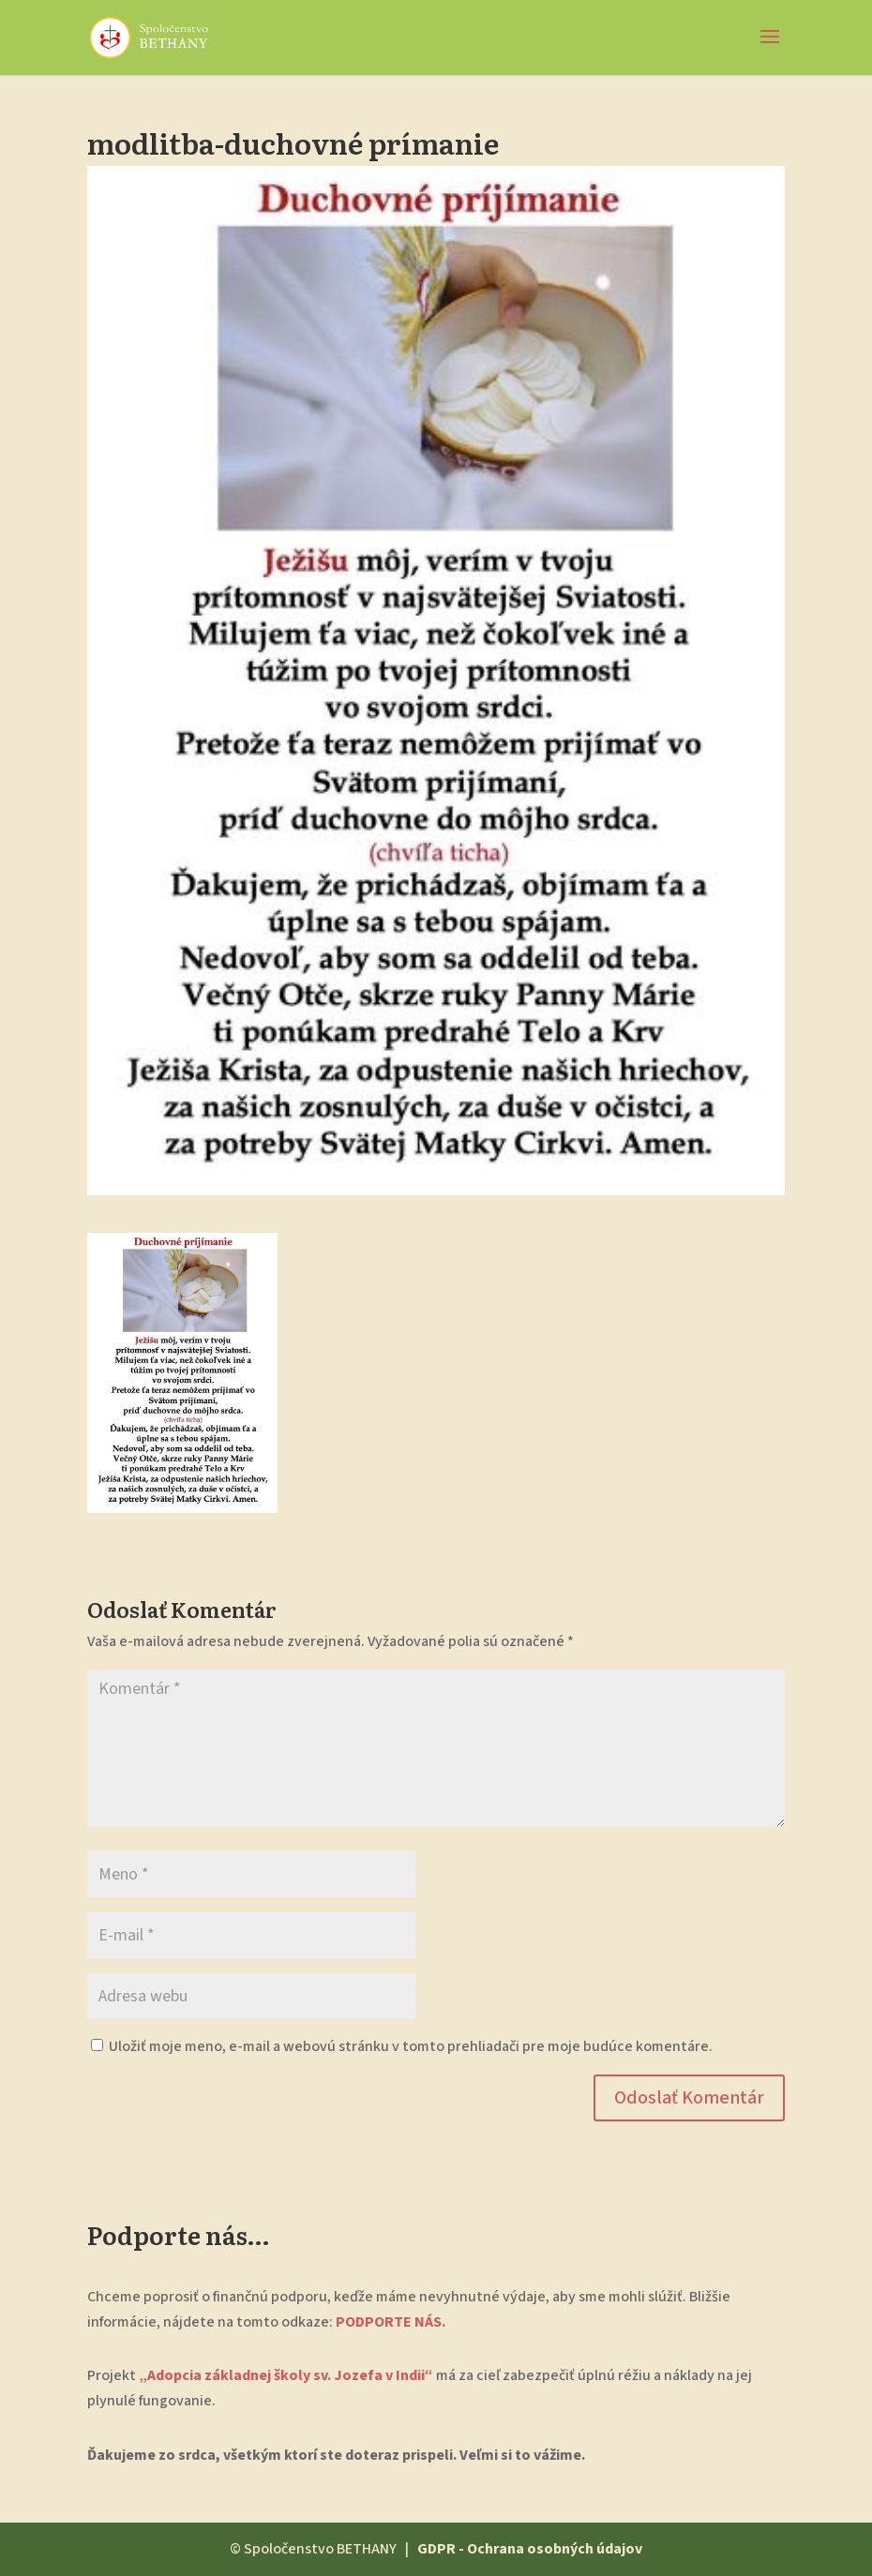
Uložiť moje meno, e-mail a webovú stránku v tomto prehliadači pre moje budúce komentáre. (411, 2046)
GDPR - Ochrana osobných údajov (529, 2549)
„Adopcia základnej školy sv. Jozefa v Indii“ (284, 2375)
